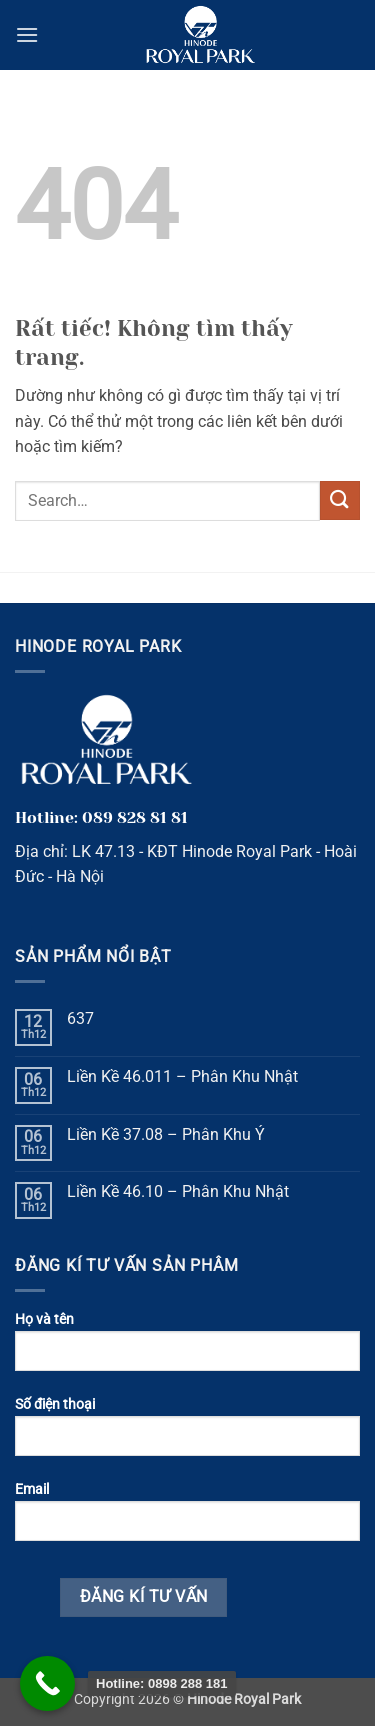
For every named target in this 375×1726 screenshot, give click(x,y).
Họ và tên (187, 1349)
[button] (27, 34)
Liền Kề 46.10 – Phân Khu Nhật (178, 1191)
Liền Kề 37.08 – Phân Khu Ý (166, 1134)
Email (187, 1519)
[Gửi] (340, 500)
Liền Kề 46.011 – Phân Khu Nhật (182, 1076)
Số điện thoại (187, 1434)
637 (80, 1018)
